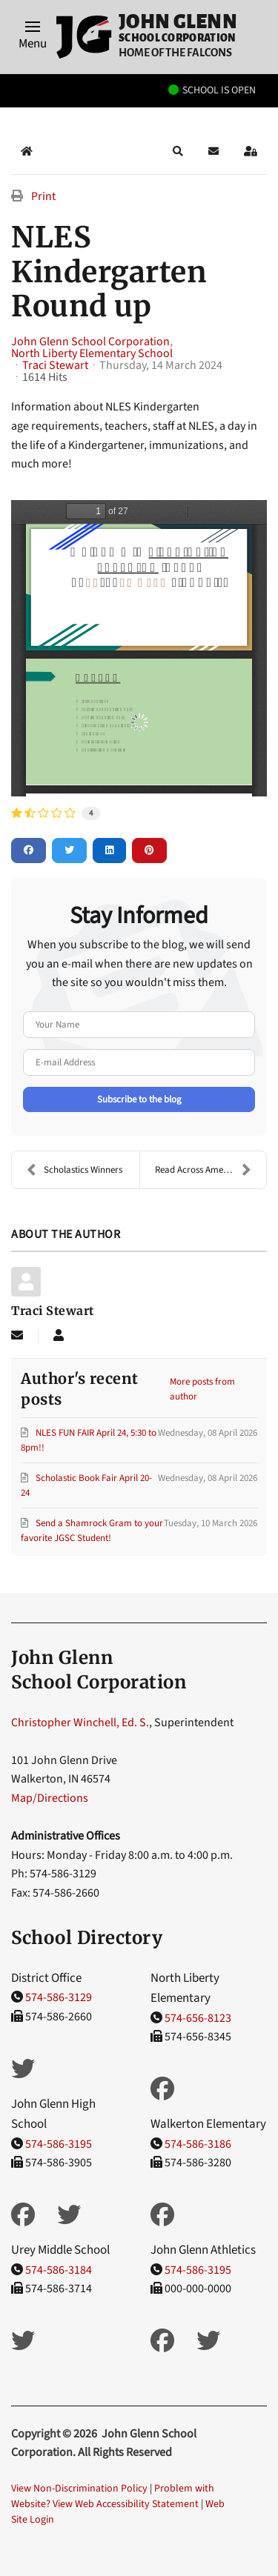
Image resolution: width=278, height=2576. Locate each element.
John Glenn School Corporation (90, 341)
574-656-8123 (198, 2018)
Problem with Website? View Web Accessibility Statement (112, 2496)
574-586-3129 (58, 1997)
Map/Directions (49, 1798)
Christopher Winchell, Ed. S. (80, 1722)
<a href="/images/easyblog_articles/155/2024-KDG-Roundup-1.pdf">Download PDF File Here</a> (139, 648)
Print (43, 196)
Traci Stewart (55, 365)
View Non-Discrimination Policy (79, 2488)
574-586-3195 (58, 2144)
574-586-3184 (58, 2270)
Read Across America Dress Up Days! (211, 1169)
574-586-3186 (198, 2144)
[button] (32, 37)
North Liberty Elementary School (92, 353)
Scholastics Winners (74, 1169)
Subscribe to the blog (139, 1099)
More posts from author (202, 1389)
